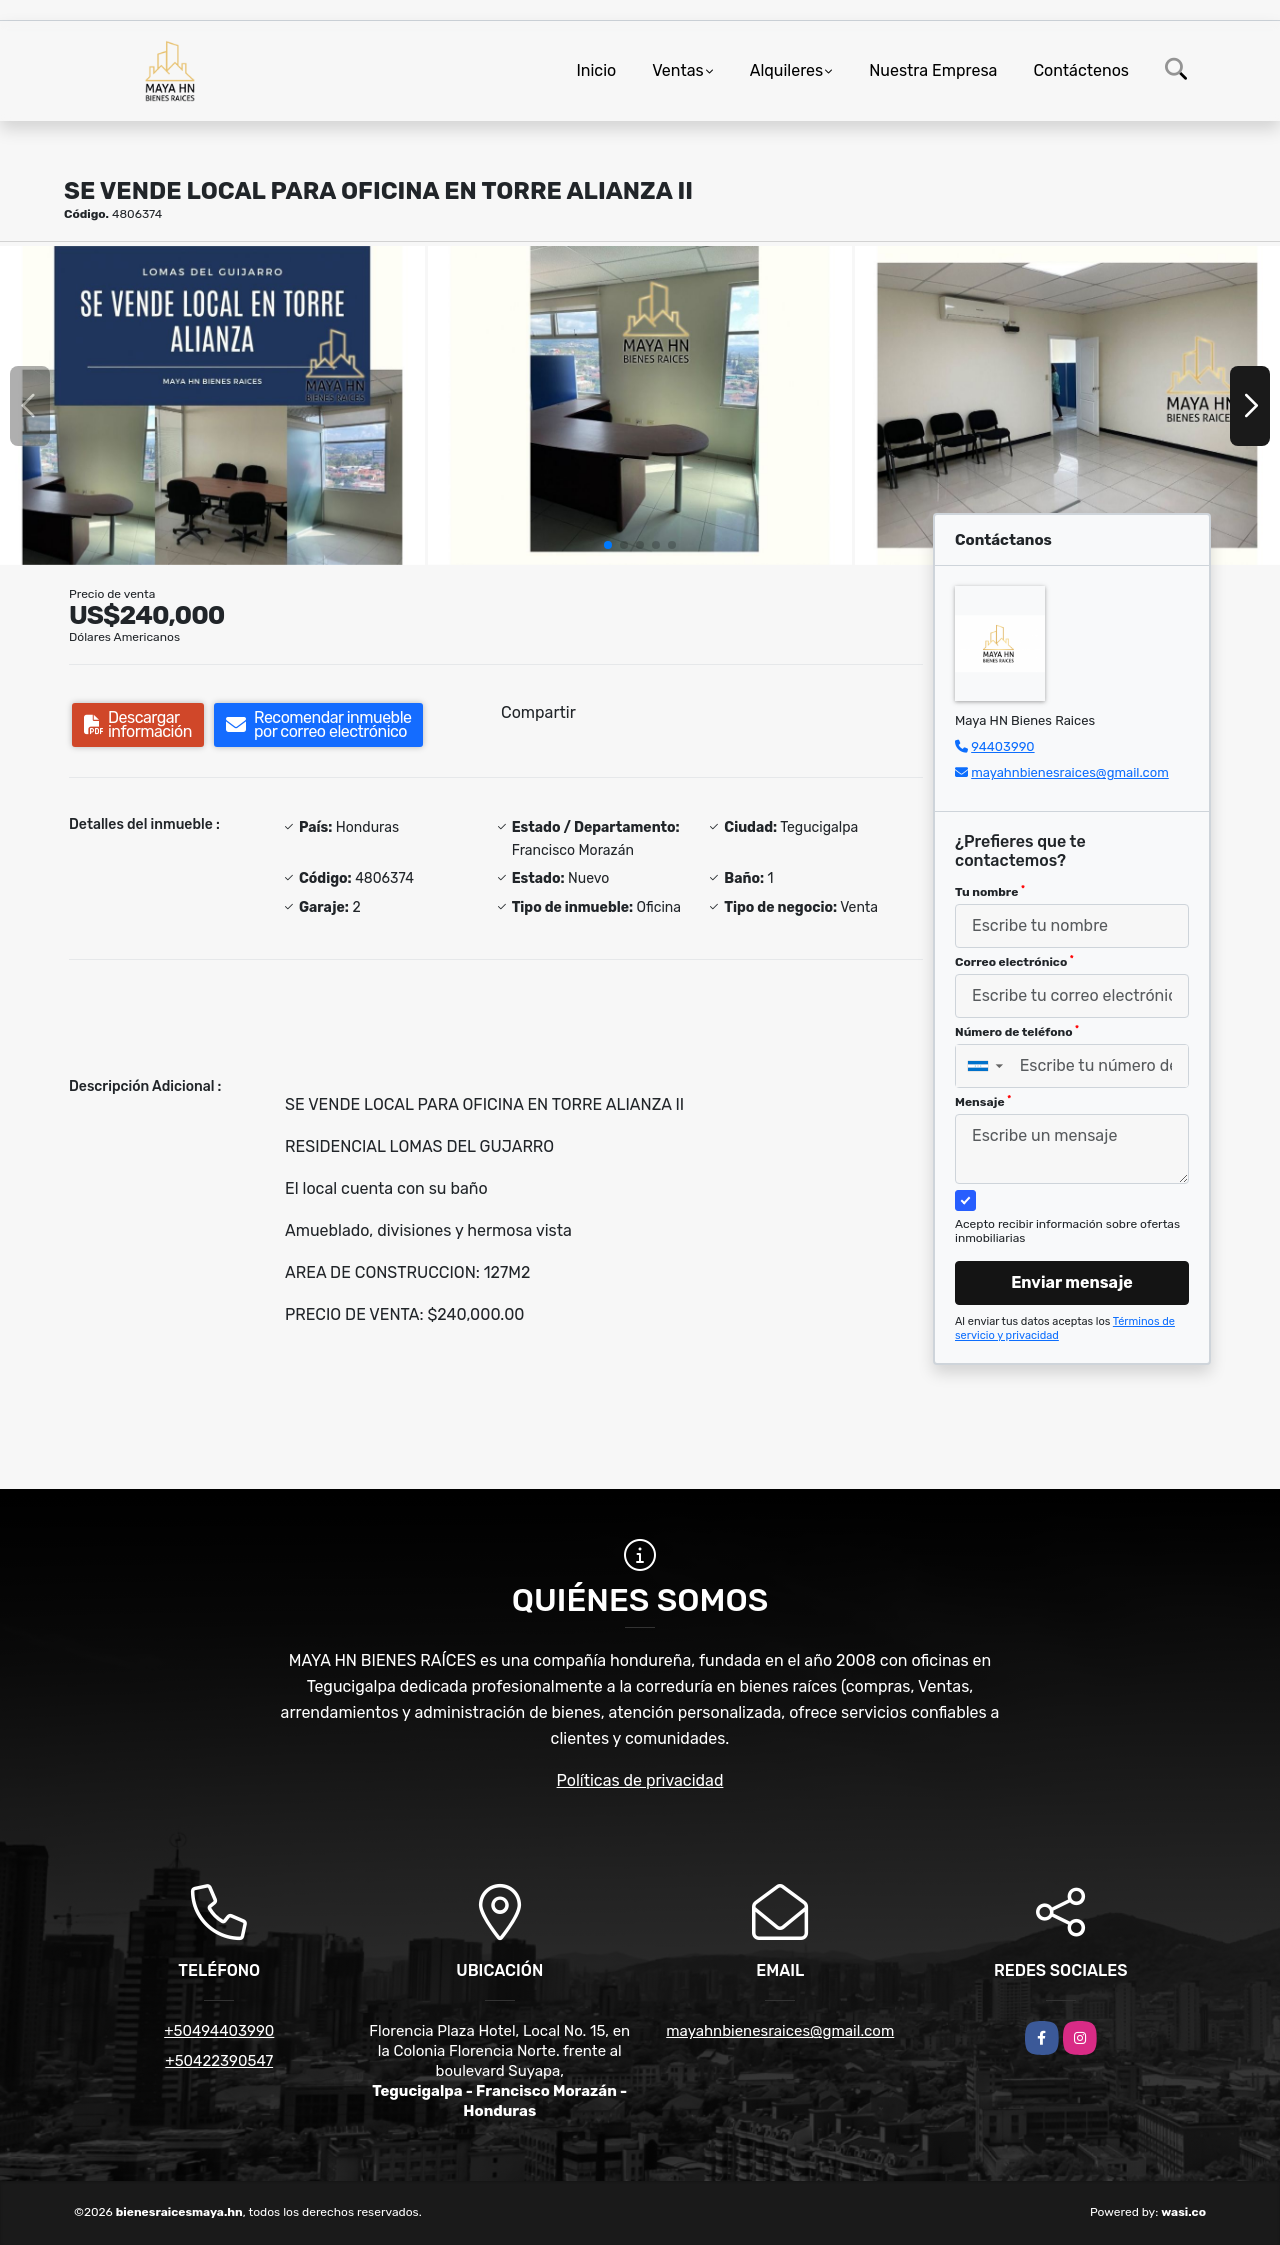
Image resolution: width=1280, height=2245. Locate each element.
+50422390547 (219, 2061)
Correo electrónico (1014, 962)
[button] (608, 545)
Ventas (677, 70)
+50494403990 (219, 2031)
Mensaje (983, 1102)
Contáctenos (1081, 70)
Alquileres (787, 70)
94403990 (1002, 746)
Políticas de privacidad (640, 1780)
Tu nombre (990, 892)
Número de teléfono (1017, 1032)
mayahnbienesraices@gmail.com (1070, 772)
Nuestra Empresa (933, 70)
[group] (212, 405)
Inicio (596, 70)
